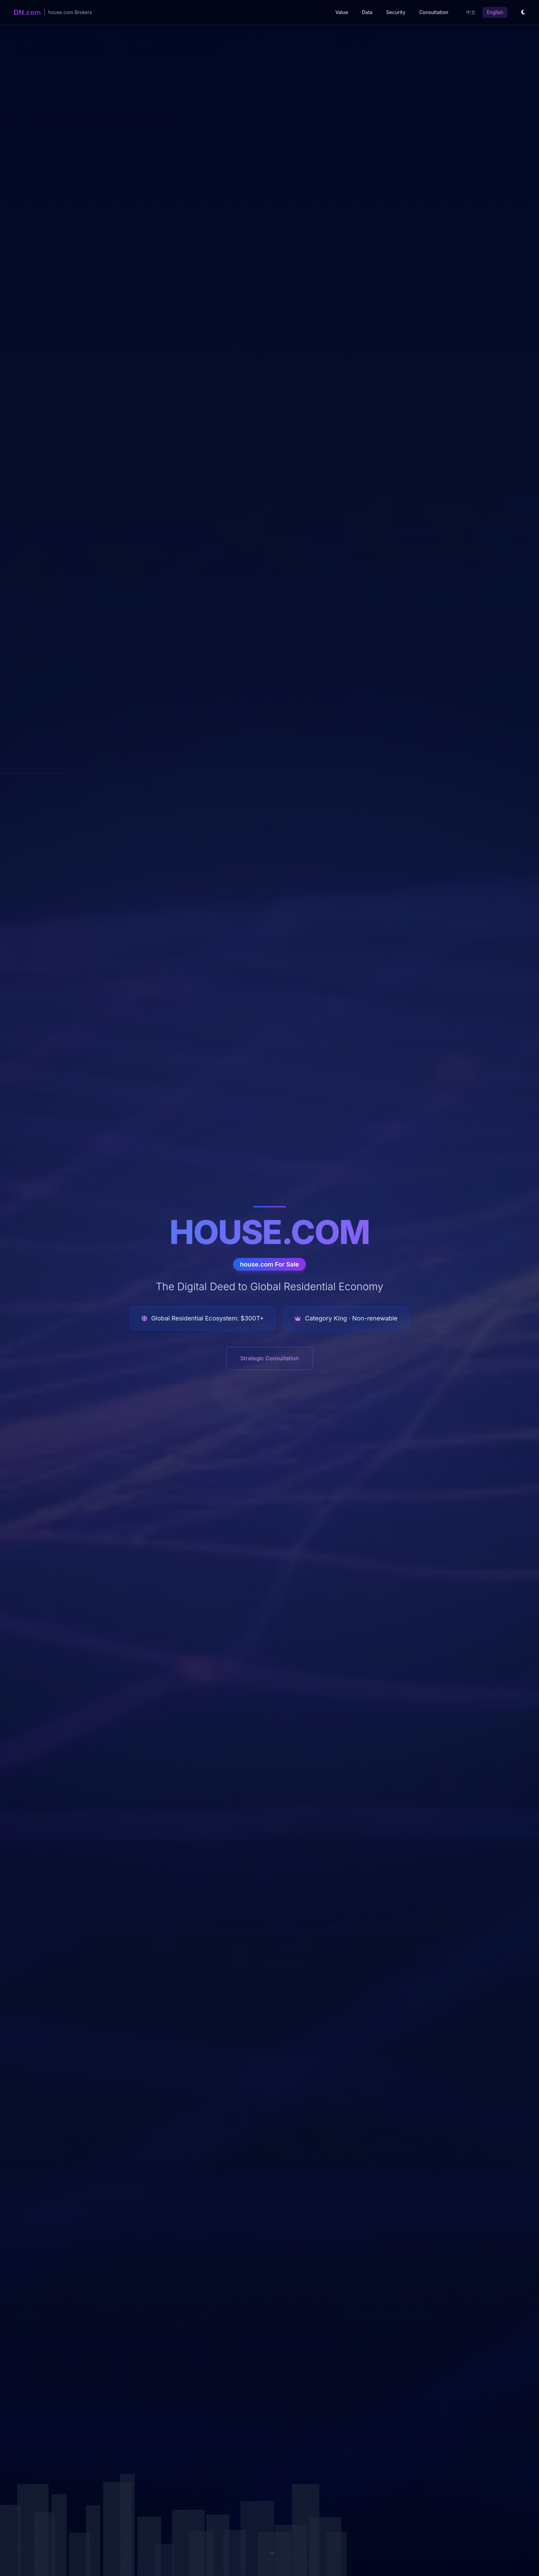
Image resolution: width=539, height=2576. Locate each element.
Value (341, 12)
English (495, 12)
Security (396, 12)
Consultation (433, 12)
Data (367, 12)
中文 (471, 12)
